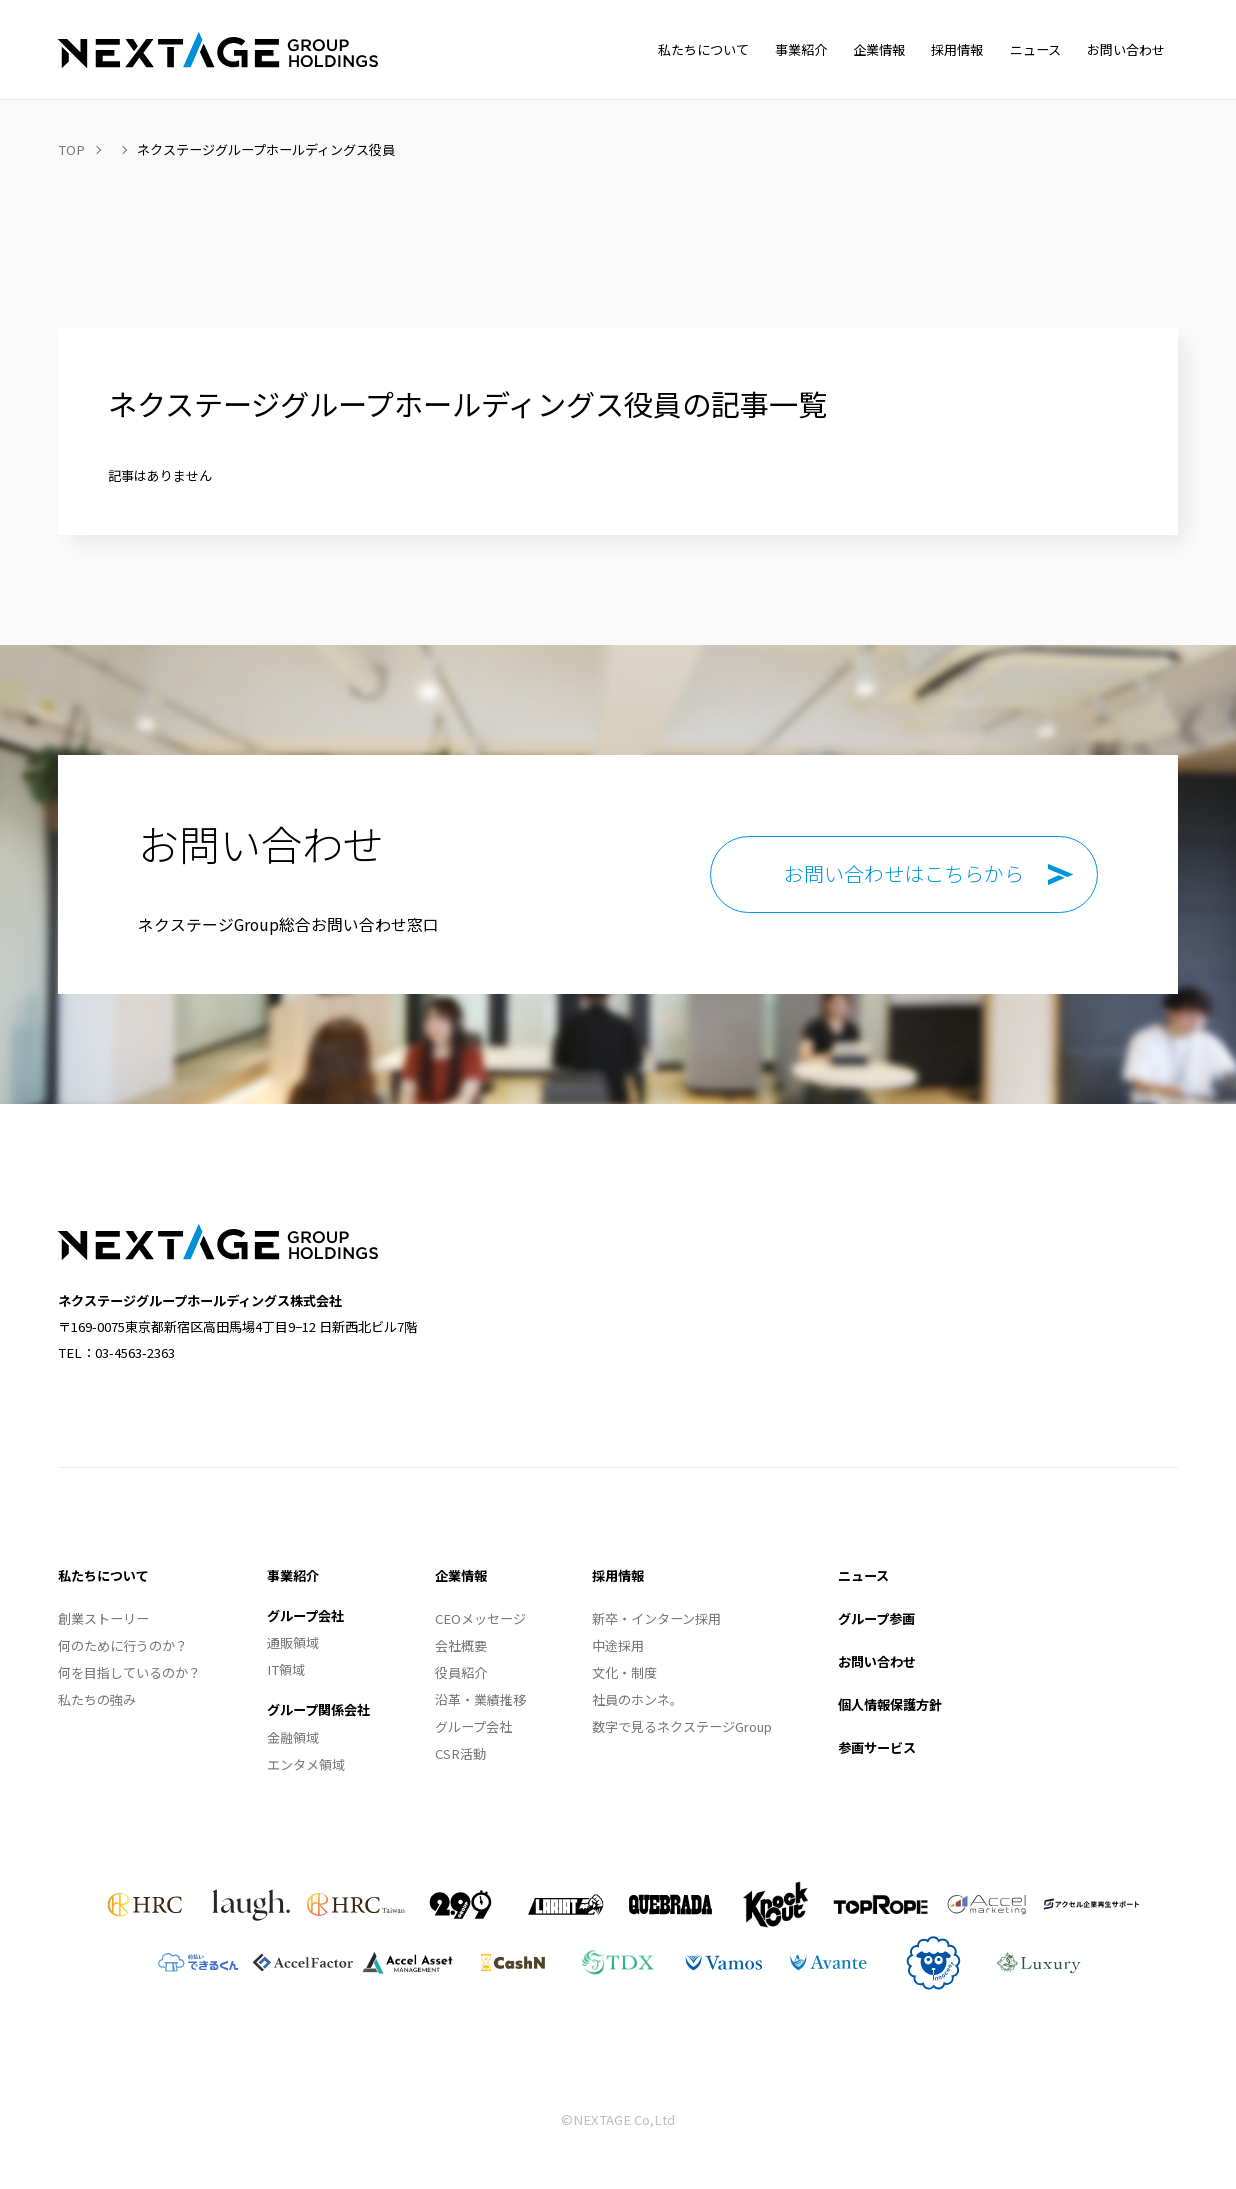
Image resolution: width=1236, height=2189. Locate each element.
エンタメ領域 (306, 1764)
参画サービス (877, 1747)
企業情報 (461, 1575)
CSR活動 (460, 1753)
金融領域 (293, 1737)
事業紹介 (293, 1575)
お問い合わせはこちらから (904, 873)
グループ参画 (876, 1618)
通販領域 (293, 1642)
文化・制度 (624, 1672)
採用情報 (618, 1575)
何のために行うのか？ (123, 1645)
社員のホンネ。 (637, 1699)
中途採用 (618, 1645)
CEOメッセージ (480, 1618)
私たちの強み (97, 1699)
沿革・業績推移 (480, 1699)
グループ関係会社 (318, 1709)
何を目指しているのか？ (129, 1672)
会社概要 (461, 1645)
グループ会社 (305, 1615)
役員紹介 (461, 1672)
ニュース (863, 1575)
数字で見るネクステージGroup (682, 1726)
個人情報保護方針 (890, 1704)
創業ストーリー (103, 1618)
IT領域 (286, 1669)
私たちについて (103, 1575)
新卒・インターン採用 (656, 1618)
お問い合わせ (877, 1661)
